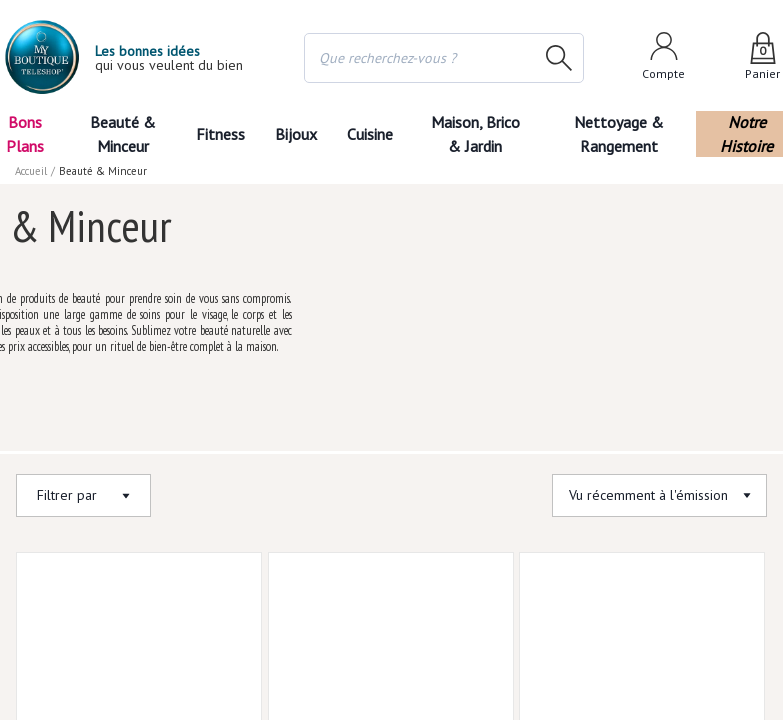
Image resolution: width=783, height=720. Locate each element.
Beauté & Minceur (122, 134)
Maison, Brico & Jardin (480, 134)
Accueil (32, 171)
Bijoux (295, 134)
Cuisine (372, 134)
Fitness (219, 134)
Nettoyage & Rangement (624, 134)
